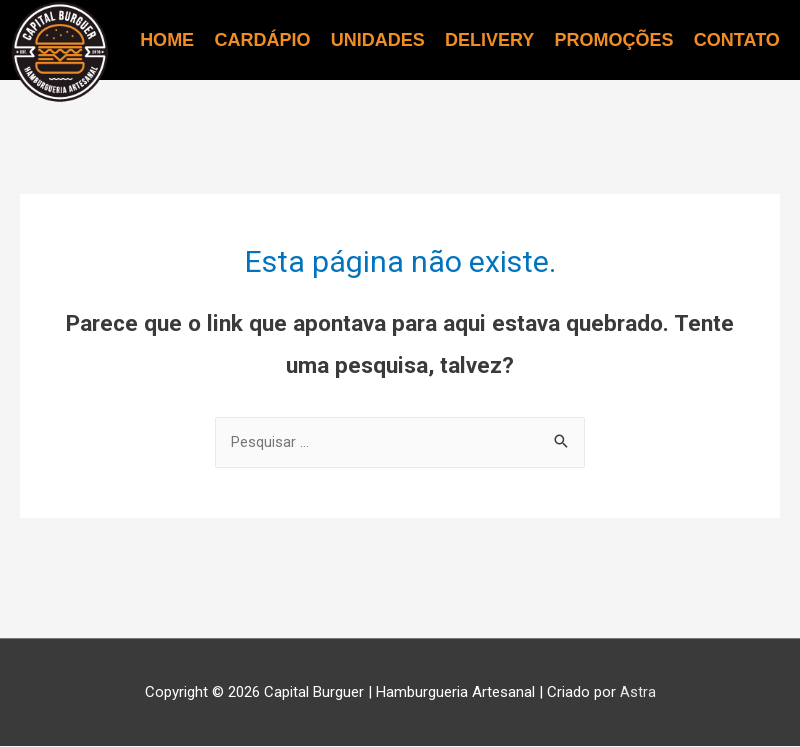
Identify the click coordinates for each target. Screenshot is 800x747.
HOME (167, 40)
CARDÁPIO (262, 40)
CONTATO (737, 40)
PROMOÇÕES (614, 40)
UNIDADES (378, 40)
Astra (638, 693)
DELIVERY (489, 40)
